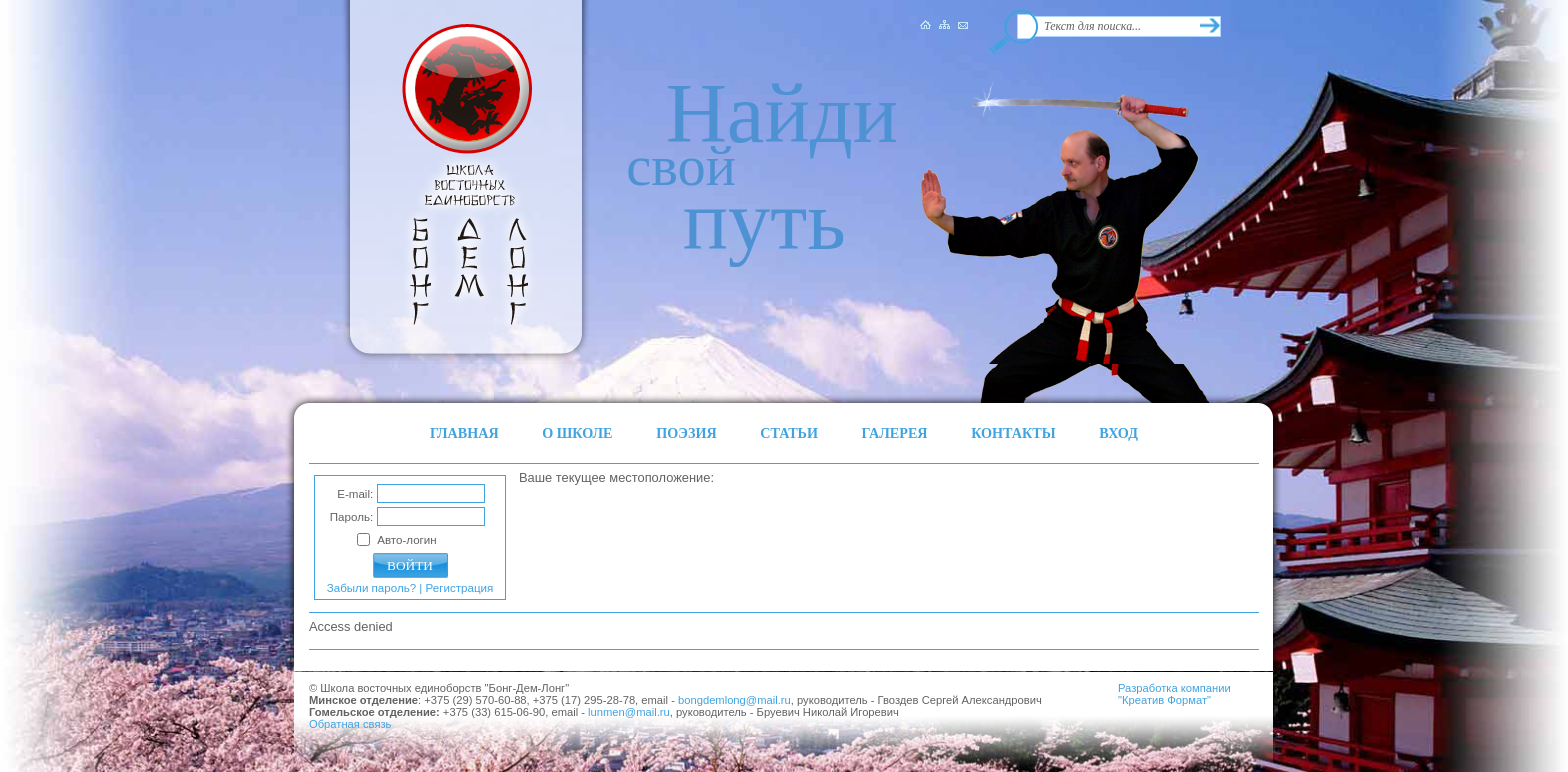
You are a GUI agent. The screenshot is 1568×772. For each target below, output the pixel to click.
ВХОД (1118, 433)
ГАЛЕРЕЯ (895, 433)
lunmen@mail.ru (629, 712)
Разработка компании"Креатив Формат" (1174, 694)
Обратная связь (350, 724)
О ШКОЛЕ (577, 433)
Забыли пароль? (371, 588)
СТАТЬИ (789, 433)
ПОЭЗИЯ (686, 433)
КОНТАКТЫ (1013, 433)
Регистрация (460, 588)
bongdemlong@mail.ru (734, 700)
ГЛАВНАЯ (464, 433)
